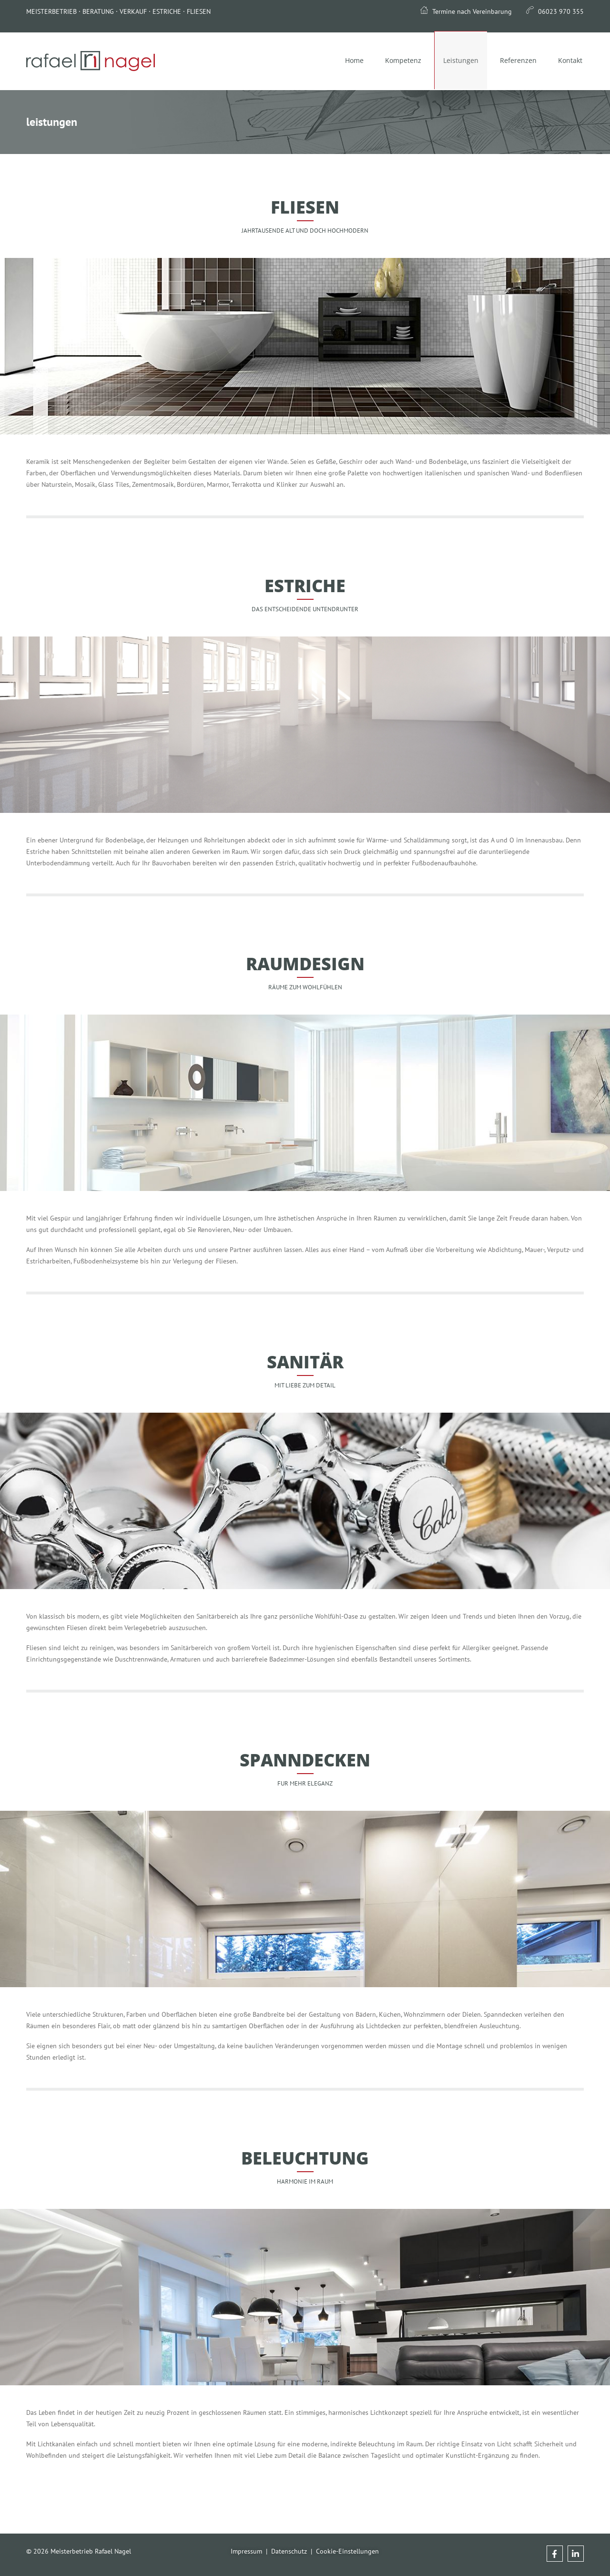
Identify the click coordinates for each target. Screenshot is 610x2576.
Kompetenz (395, 60)
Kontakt (569, 60)
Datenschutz (289, 2551)
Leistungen (455, 60)
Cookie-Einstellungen (347, 2551)
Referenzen (515, 60)
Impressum (246, 2551)
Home (344, 60)
